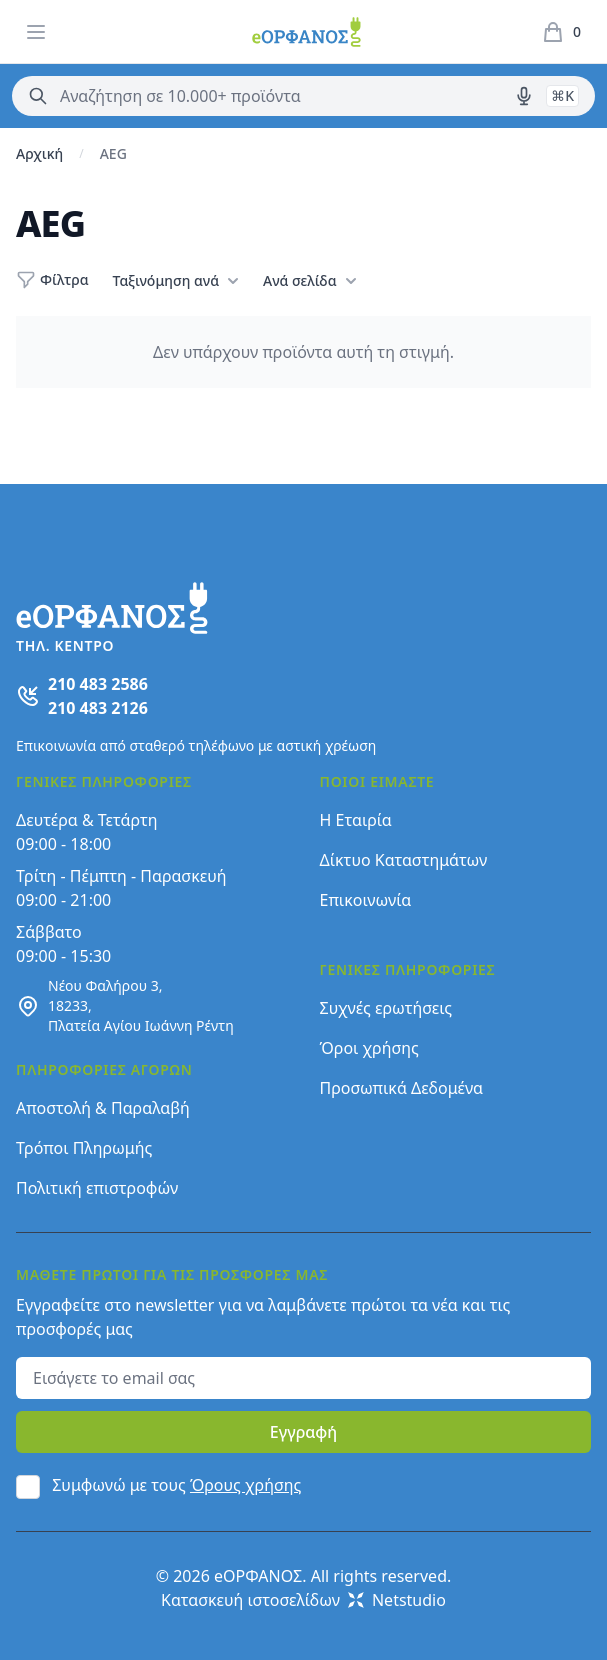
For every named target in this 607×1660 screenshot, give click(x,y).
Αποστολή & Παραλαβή (103, 1108)
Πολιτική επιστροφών (97, 1188)
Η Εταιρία (356, 820)
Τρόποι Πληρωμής (84, 1148)
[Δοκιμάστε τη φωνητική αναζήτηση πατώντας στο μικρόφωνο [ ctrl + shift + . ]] (524, 96)
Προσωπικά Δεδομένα (402, 1088)
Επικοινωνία (366, 900)
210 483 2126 (98, 708)
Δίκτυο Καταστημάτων (404, 860)
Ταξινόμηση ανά (176, 281)
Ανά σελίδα (309, 281)
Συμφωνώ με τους (176, 1485)
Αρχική (39, 153)
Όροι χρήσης (369, 1048)
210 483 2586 (98, 684)
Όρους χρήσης (245, 1485)
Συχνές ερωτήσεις (386, 1008)
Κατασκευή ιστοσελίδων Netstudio (303, 1600)
